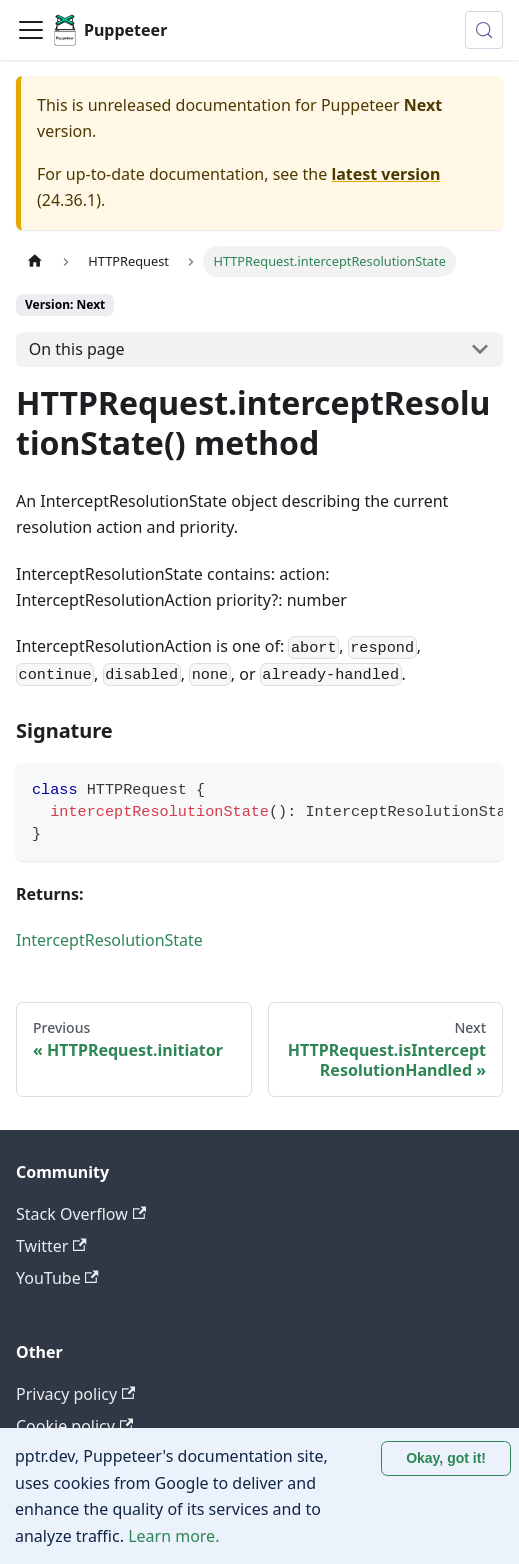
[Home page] (35, 261)
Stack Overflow (81, 1214)
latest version (385, 174)
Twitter (51, 1246)
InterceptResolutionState (109, 940)
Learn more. (173, 1536)
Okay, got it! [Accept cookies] (446, 1458)
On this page (77, 349)
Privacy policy (75, 1394)
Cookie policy (74, 1426)
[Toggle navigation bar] (31, 30)
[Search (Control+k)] (484, 30)
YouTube (57, 1278)
